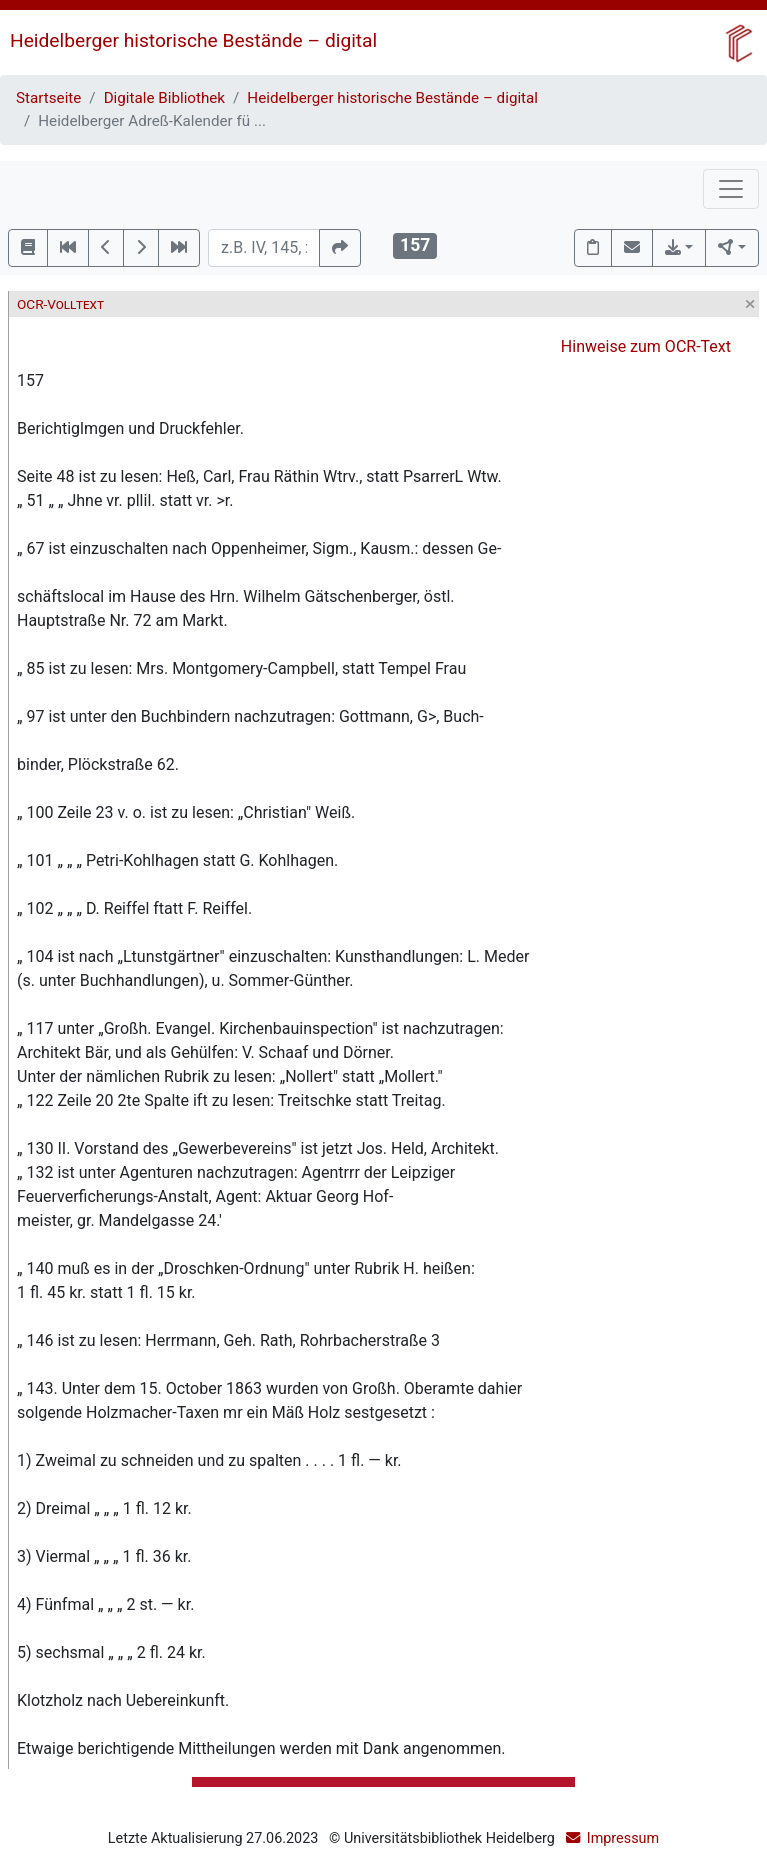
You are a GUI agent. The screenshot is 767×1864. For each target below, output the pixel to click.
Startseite (48, 98)
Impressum (623, 1838)
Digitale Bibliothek (164, 98)
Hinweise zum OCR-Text (646, 346)
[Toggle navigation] (731, 189)
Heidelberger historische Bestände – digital (193, 40)
